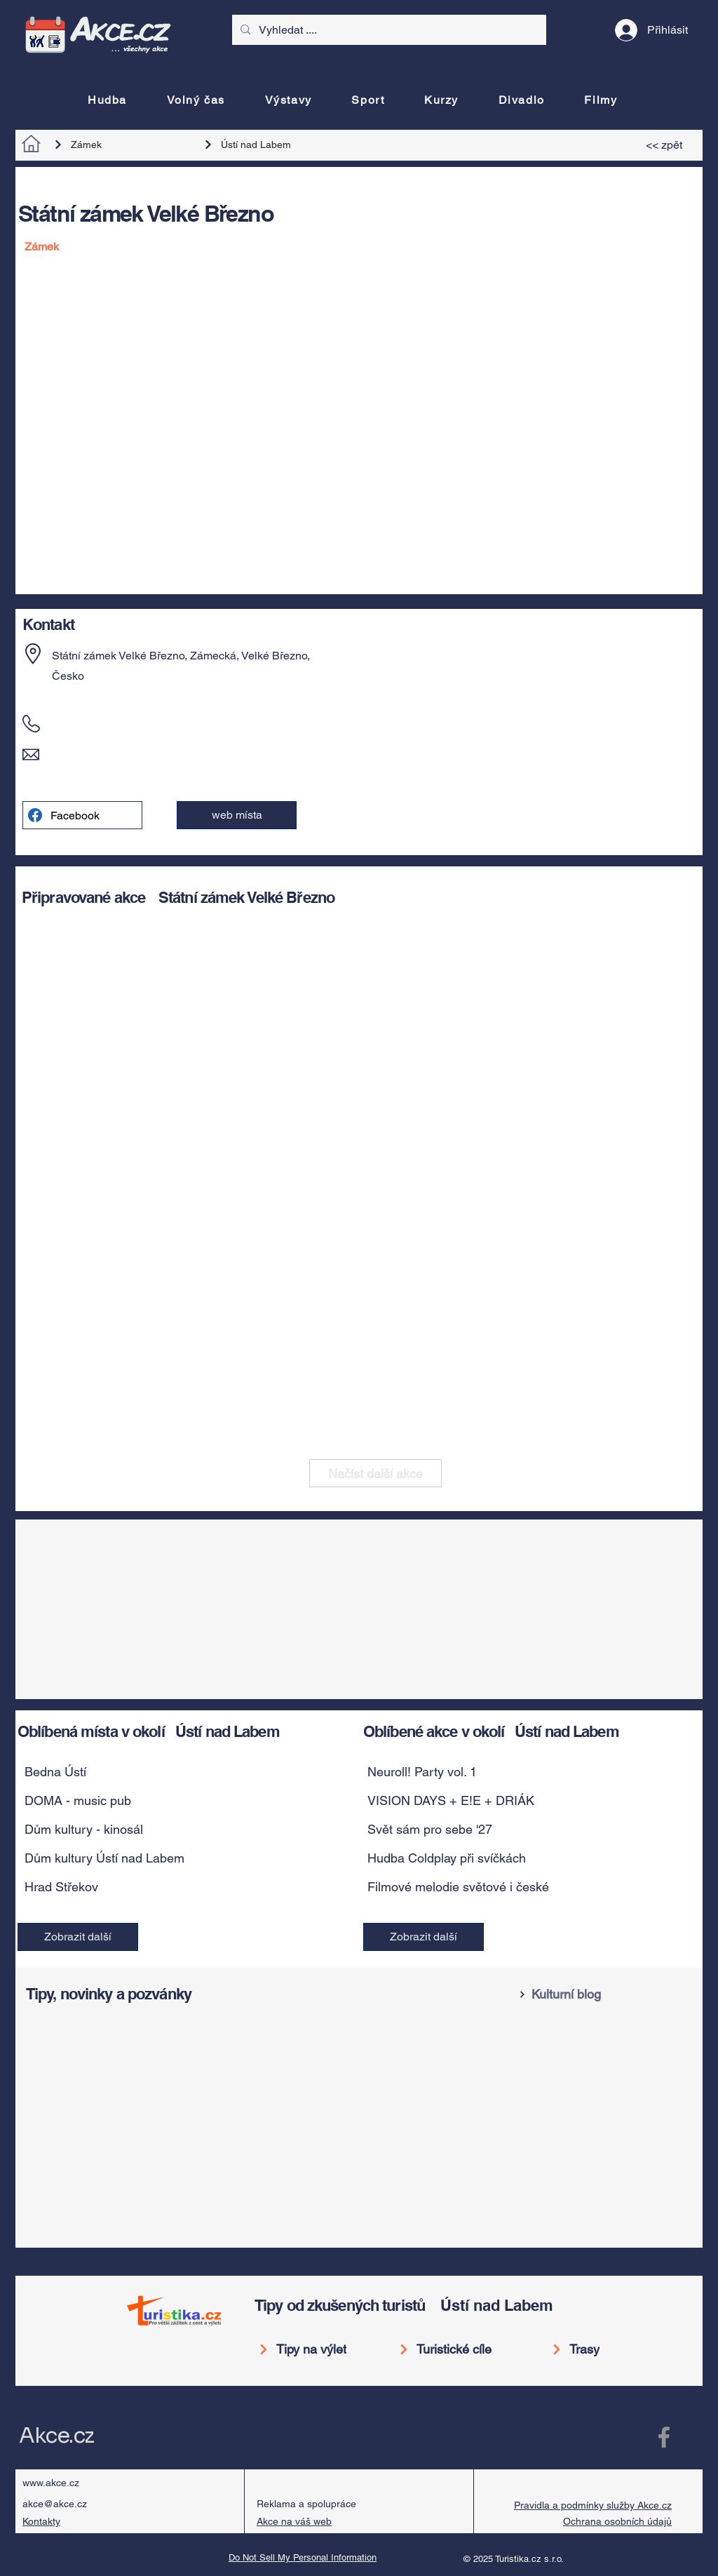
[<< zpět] (666, 145)
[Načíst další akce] (375, 1473)
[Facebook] (82, 815)
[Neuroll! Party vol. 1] (515, 1772)
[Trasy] (585, 2349)
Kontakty (41, 2521)
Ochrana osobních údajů (617, 2521)
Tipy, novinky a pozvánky (108, 1994)
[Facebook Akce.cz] (664, 2437)
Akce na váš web (294, 2521)
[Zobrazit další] (78, 1937)
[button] (237, 815)
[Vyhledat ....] (388, 30)
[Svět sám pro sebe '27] (515, 1829)
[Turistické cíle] (450, 2349)
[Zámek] (119, 144)
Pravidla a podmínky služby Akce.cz (593, 2505)
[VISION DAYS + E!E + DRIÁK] (515, 1801)
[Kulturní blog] (607, 1994)
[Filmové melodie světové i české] (515, 1887)
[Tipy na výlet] (307, 2349)
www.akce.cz (50, 2482)
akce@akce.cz (54, 2503)
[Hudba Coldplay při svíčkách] (515, 1858)
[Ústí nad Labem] (269, 144)
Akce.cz (56, 2435)
